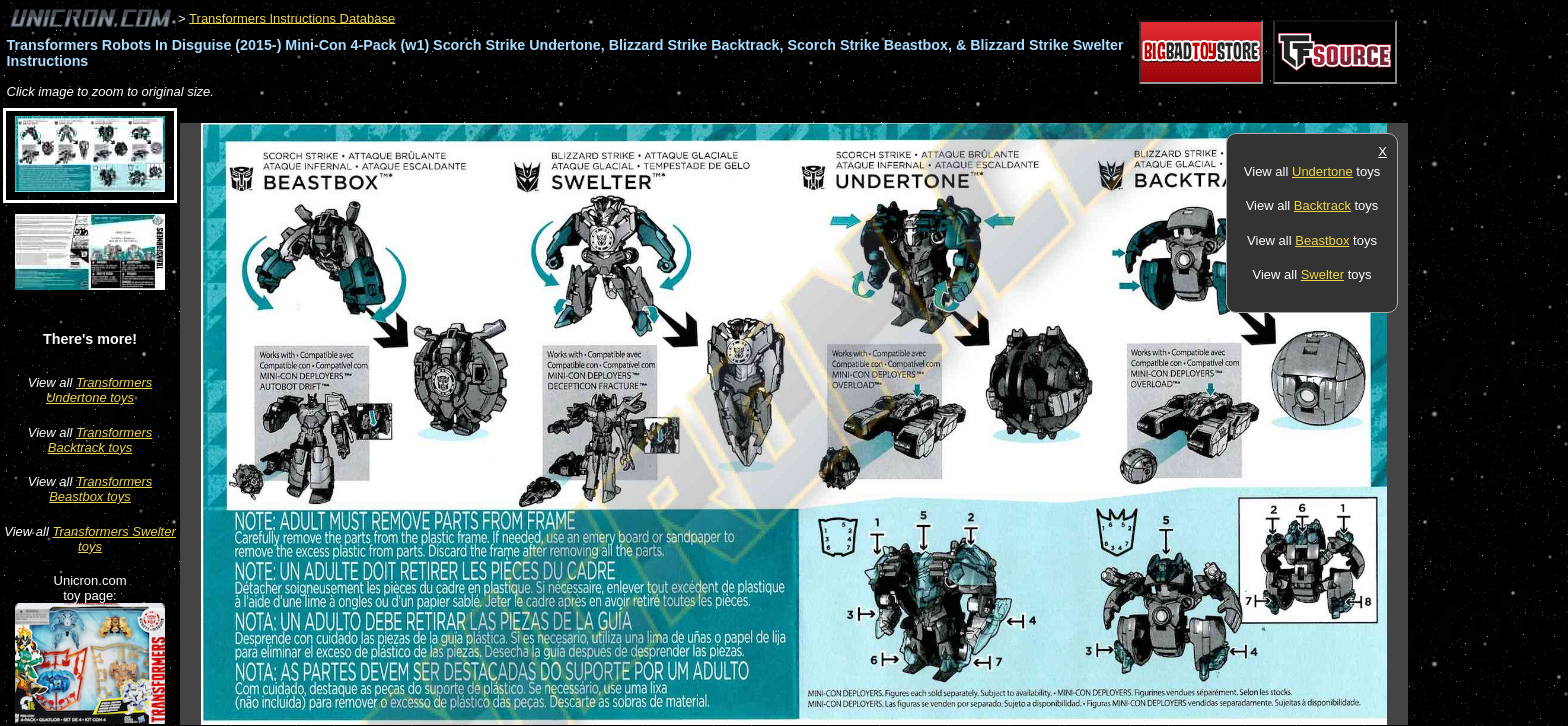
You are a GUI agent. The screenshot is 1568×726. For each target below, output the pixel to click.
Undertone (1322, 171)
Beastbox (1322, 240)
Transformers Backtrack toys (100, 440)
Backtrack (1322, 205)
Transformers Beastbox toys (100, 489)
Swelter (1322, 274)
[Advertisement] (544, 112)
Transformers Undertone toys (99, 390)
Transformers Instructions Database (292, 17)
